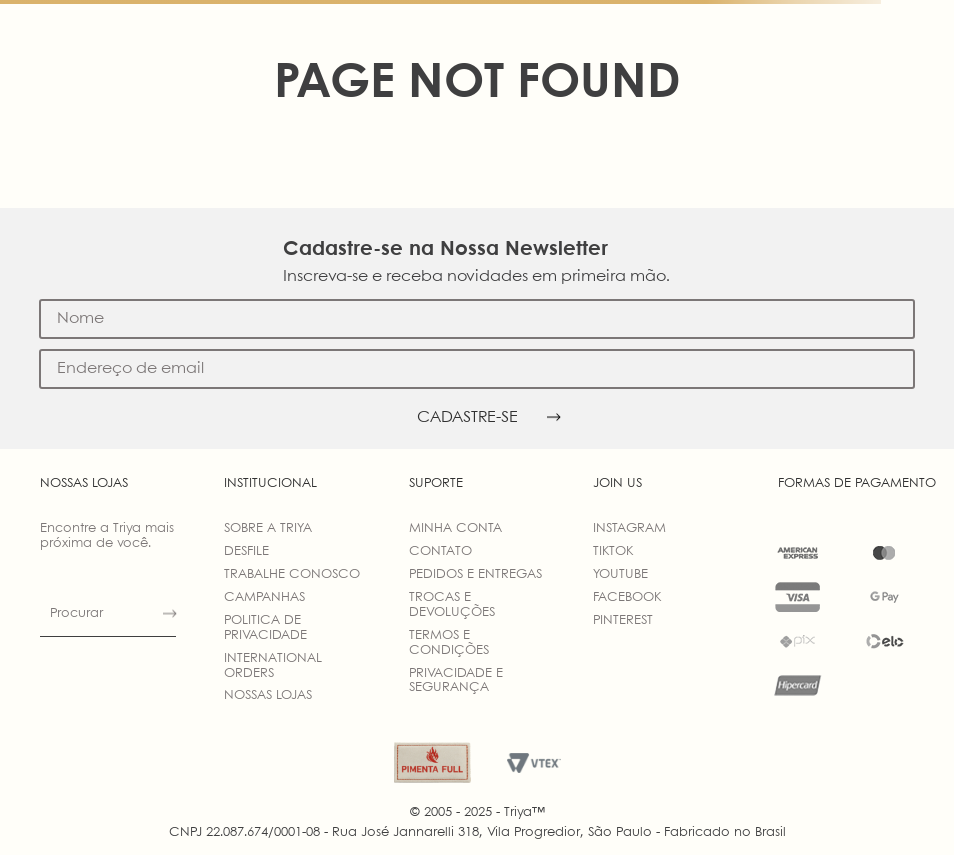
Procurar (76, 613)
